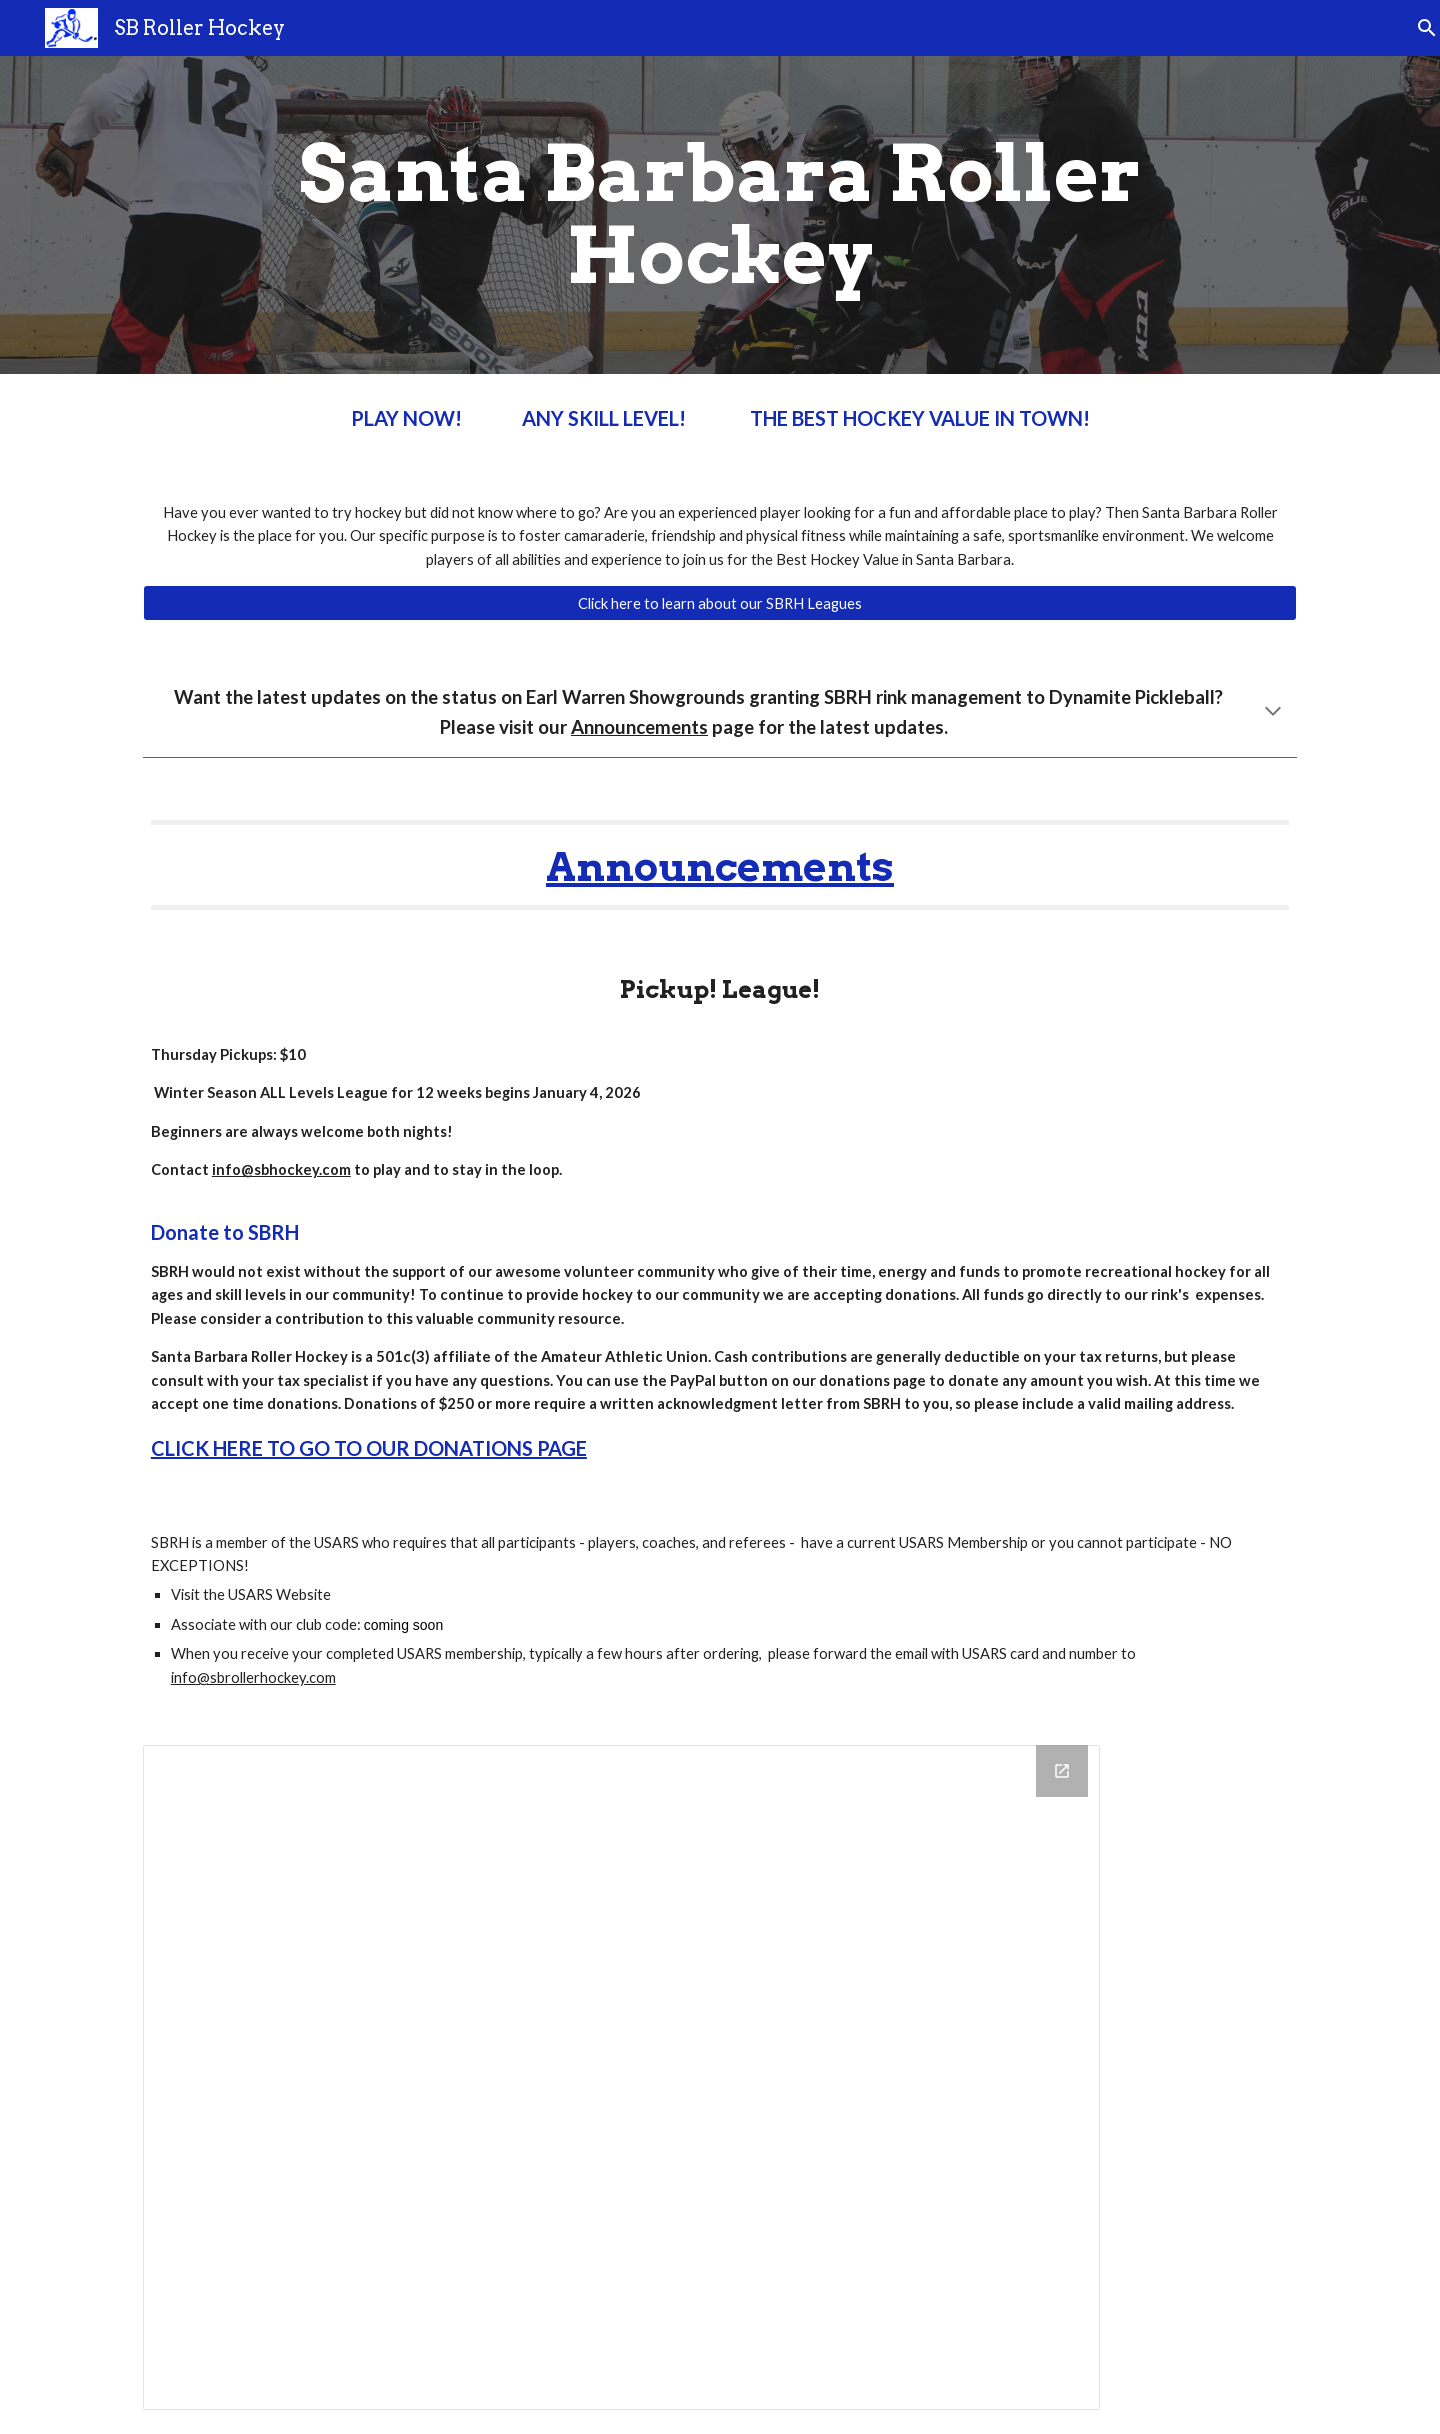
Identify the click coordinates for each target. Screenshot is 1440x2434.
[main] (720, 215)
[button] (1416, 28)
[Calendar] (621, 2077)
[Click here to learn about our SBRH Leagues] (720, 603)
